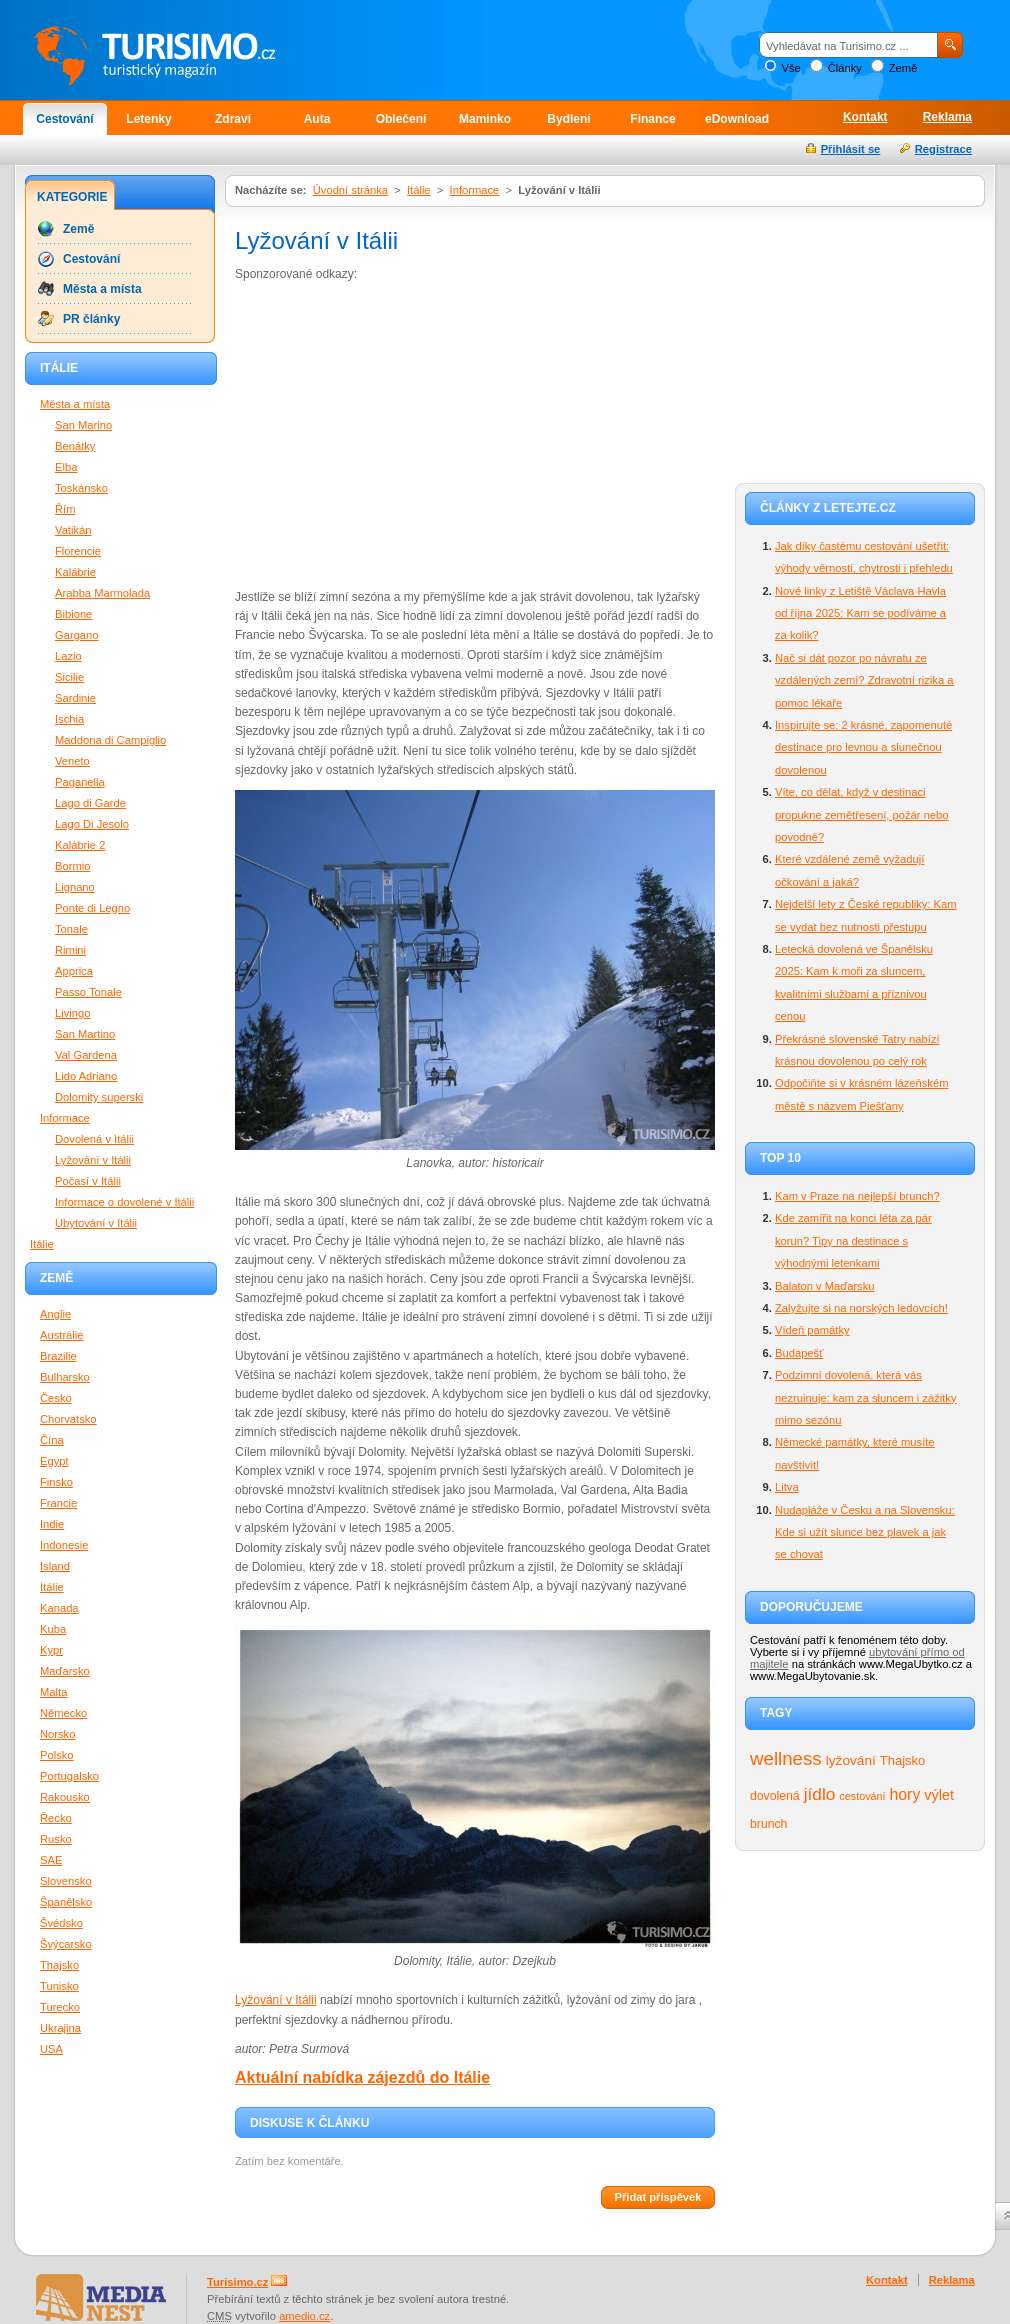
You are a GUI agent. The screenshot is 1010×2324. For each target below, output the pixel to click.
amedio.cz (304, 2316)
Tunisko (59, 1986)
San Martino (85, 1034)
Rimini (70, 950)
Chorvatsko (68, 1419)
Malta (53, 1692)
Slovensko (66, 1881)
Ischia (69, 719)
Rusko (56, 1839)
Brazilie (58, 1356)
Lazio (68, 656)
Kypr (51, 1650)
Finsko (56, 1482)
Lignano (75, 887)
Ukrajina (60, 2028)
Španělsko (66, 1902)
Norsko (57, 1734)
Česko (56, 1398)
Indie (52, 1524)
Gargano (77, 635)
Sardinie (75, 698)
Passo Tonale (88, 992)
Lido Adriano (86, 1076)
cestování (862, 1796)
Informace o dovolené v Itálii (124, 1202)
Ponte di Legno (92, 908)
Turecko (60, 2007)
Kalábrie (75, 572)
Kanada (59, 1608)
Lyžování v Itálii (276, 2000)
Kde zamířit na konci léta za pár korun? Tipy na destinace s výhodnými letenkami (853, 1240)
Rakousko (65, 1797)
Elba (66, 467)
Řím (65, 509)
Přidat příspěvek (657, 2197)
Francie (58, 1503)
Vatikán (73, 530)
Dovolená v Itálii (94, 1139)
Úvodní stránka (350, 190)
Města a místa (102, 289)
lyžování (851, 1760)
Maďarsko (65, 1671)
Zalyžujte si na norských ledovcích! (861, 1308)
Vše (790, 68)
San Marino (83, 425)
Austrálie (62, 1335)
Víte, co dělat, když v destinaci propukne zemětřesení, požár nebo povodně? (862, 814)
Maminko (485, 119)
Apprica (74, 971)
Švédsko (61, 1923)
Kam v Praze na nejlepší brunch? (857, 1196)
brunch (768, 1824)
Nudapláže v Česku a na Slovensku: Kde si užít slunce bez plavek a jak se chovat (865, 1532)
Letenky (148, 119)
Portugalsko (69, 1776)
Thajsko (902, 1760)
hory (905, 1794)
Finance (652, 119)
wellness (786, 1758)
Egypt (54, 1461)
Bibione (73, 614)
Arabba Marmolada (102, 593)
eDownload (737, 119)
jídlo (820, 1794)
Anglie (55, 1314)
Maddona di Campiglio (110, 740)
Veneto (72, 761)
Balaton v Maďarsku (825, 1286)
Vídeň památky (812, 1330)
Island (55, 1566)
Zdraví (233, 119)
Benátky (75, 446)
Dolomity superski (99, 1097)
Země (903, 68)
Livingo (72, 1013)
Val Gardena (86, 1055)
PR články (91, 319)
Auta (317, 119)
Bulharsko (65, 1377)
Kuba (53, 1629)
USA (51, 2049)
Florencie (78, 551)
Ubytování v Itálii (96, 1223)
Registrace (943, 149)
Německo (63, 1713)
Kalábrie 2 (80, 845)
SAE (51, 1860)
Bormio (72, 866)
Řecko (56, 1818)
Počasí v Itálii (88, 1181)
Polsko (57, 1755)
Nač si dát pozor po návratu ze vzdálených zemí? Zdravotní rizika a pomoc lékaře (864, 680)
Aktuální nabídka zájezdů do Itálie (362, 2077)
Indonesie (64, 1545)
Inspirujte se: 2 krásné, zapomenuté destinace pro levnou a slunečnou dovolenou (863, 747)
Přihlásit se (851, 149)
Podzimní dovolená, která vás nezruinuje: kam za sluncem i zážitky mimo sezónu (866, 1397)
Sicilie (69, 677)
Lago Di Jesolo (92, 824)
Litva (787, 1487)
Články (845, 68)
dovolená (775, 1796)
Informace (475, 190)
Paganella (80, 782)
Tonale (71, 929)
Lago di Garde (90, 803)
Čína (52, 1440)
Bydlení (568, 119)
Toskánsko (81, 488)
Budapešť (799, 1353)
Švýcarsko (66, 1944)
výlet (939, 1795)
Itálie (419, 190)
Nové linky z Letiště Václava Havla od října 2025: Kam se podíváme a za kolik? (860, 613)
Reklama (947, 117)
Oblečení (401, 119)
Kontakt (865, 117)
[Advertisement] (403, 434)
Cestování (64, 119)
